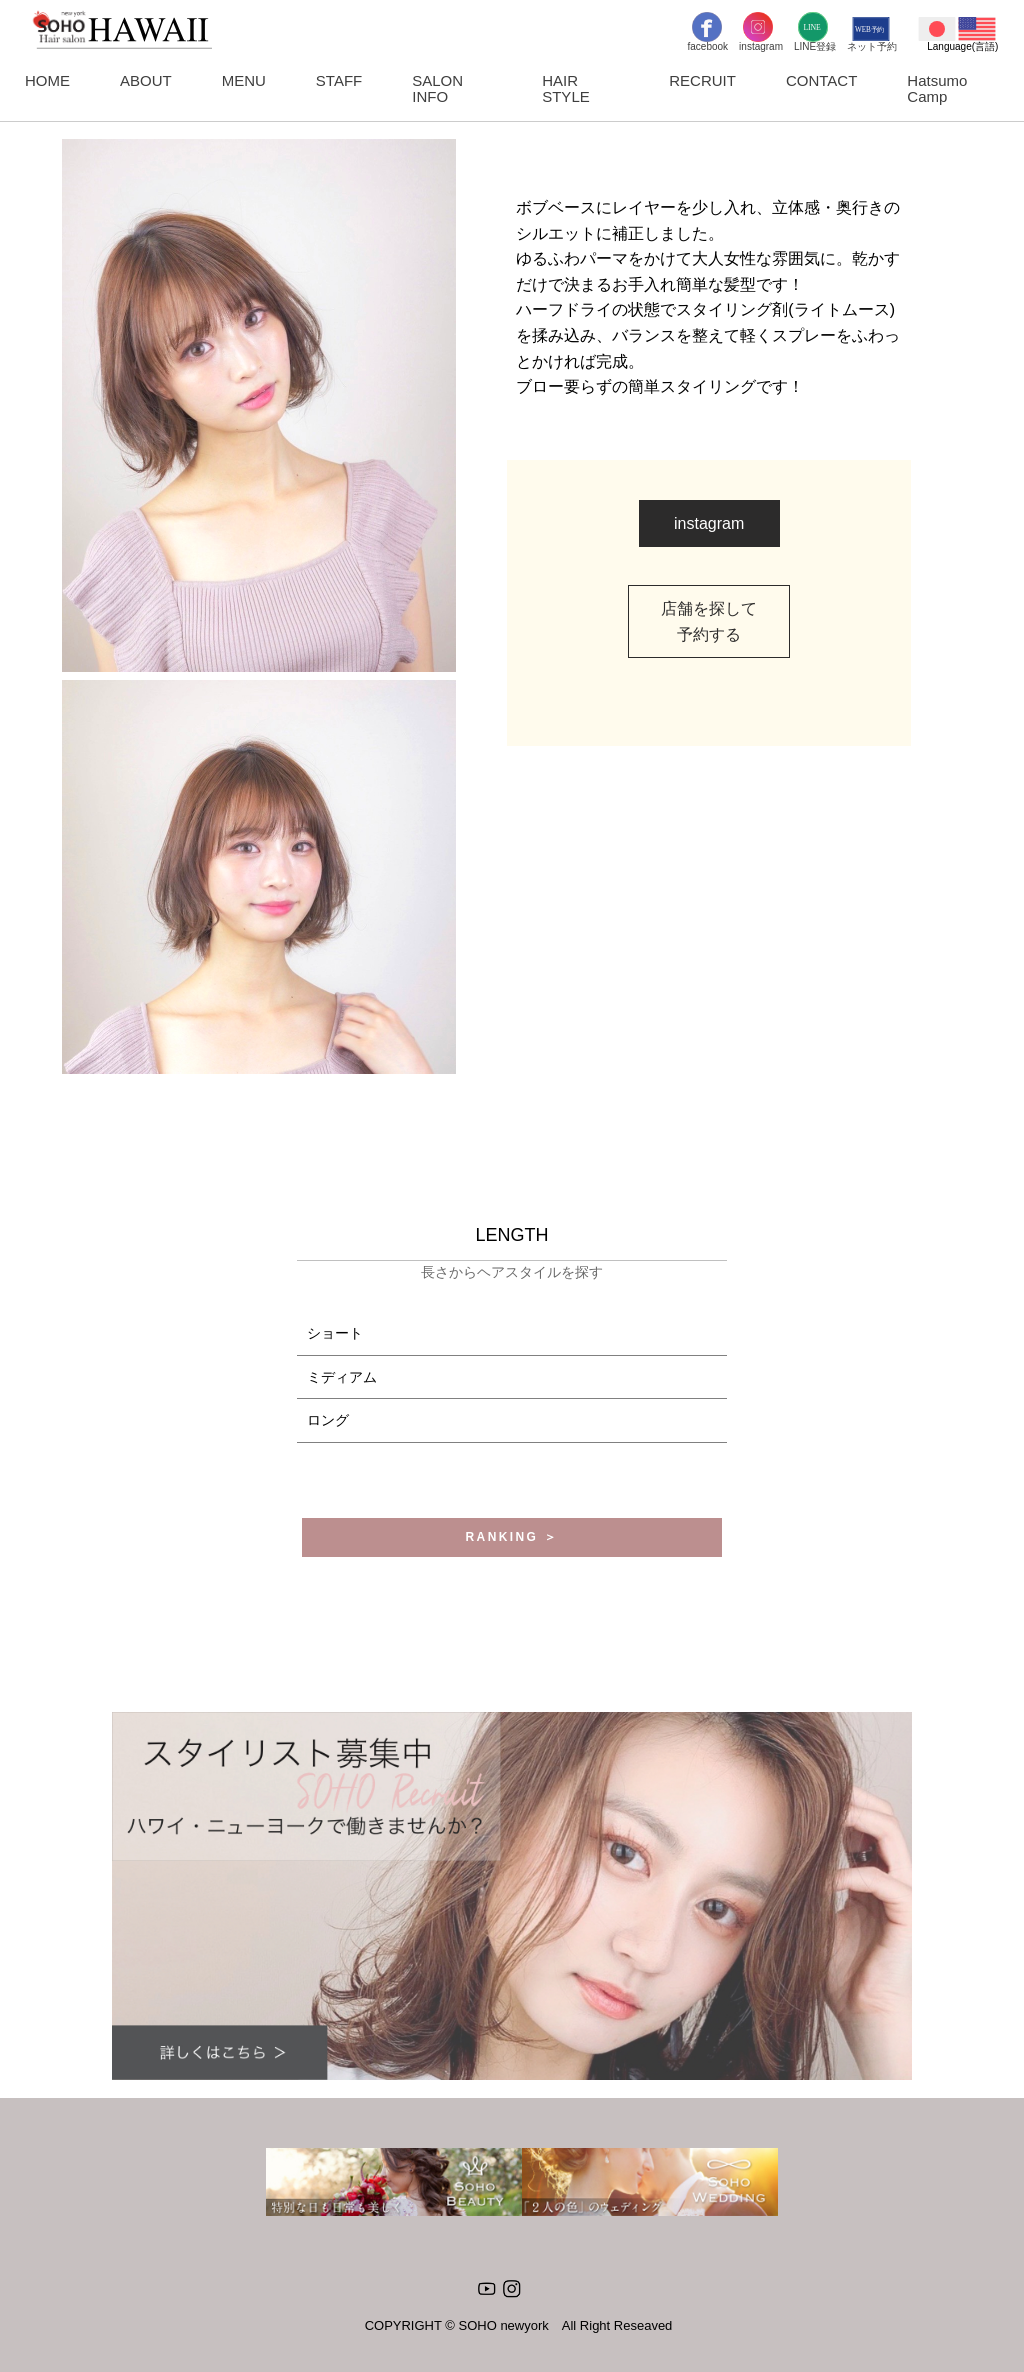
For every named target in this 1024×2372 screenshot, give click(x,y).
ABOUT (146, 80)
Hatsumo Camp (937, 88)
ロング (328, 1420)
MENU (244, 80)
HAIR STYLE (566, 88)
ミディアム (342, 1377)
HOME (47, 80)
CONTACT (821, 80)
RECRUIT (702, 80)
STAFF (339, 80)
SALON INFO (437, 88)
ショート (335, 1333)
